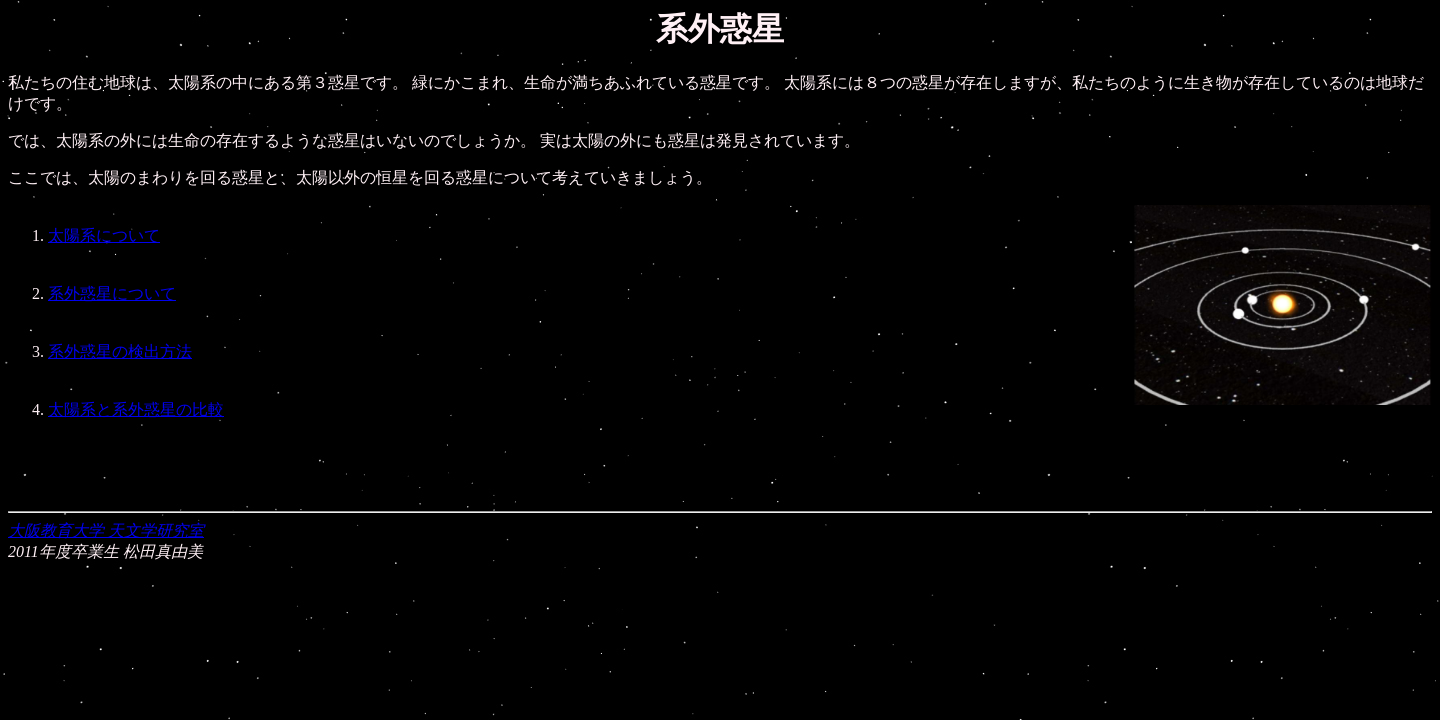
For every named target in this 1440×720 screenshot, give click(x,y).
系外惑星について (112, 293)
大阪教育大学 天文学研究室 (106, 530)
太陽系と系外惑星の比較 (136, 409)
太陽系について (104, 235)
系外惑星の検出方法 (120, 351)
